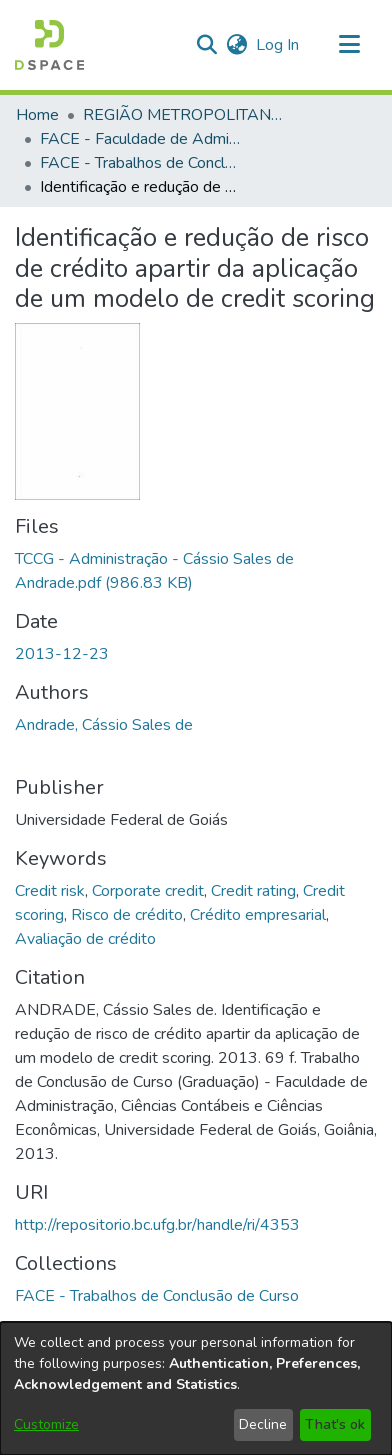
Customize (46, 1424)
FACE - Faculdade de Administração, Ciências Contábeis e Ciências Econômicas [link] (140, 139)
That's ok (335, 1424)
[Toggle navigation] (349, 45)
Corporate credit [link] (148, 891)
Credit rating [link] (253, 891)
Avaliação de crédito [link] (85, 939)
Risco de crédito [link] (127, 915)
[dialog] (196, 1388)
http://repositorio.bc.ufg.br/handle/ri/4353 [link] (157, 1225)
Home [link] (37, 115)
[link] (157, 1296)
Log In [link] (278, 45)
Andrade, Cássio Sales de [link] (104, 725)
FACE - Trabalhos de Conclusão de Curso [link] (140, 163)
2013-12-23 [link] (62, 654)
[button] (49, 45)
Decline (263, 1424)
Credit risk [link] (50, 891)
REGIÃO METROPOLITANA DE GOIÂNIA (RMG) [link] (183, 115)
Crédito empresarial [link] (258, 915)
